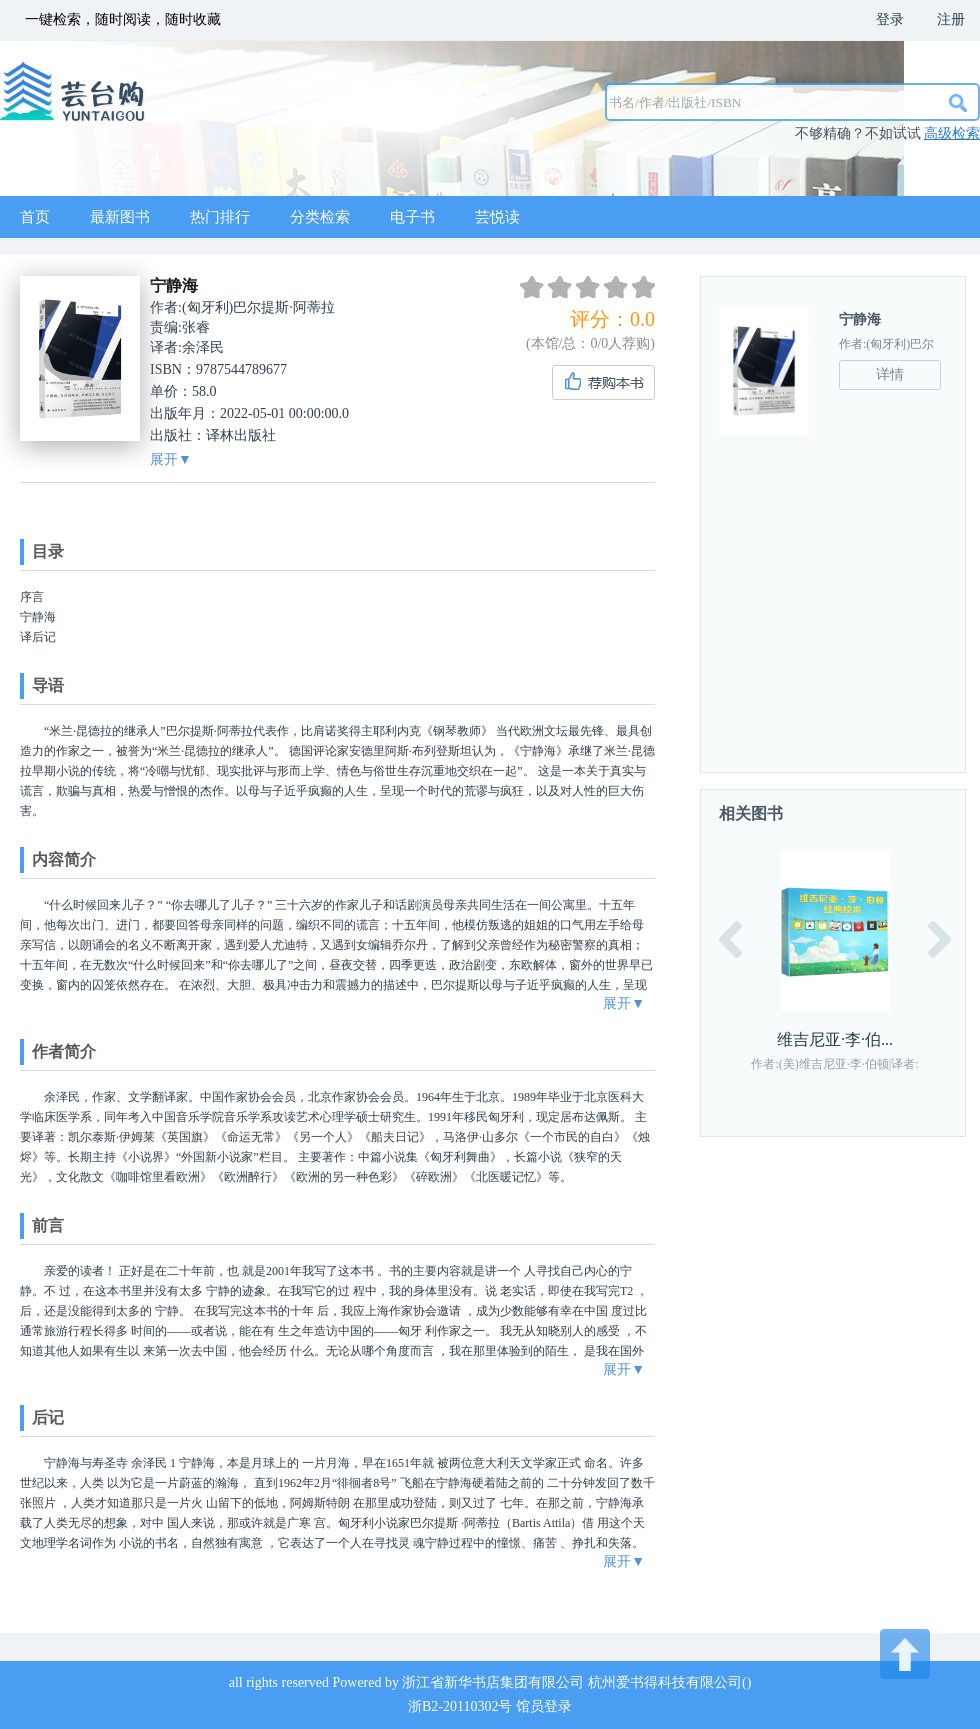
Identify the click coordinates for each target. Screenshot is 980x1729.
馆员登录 (544, 1706)
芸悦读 (497, 217)
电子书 (412, 217)
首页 (35, 217)
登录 (890, 19)
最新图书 (120, 217)
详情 (890, 374)
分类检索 (320, 217)
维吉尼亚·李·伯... (835, 1039)
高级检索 (952, 133)
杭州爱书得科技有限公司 (665, 1682)
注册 (951, 19)
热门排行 (220, 217)
